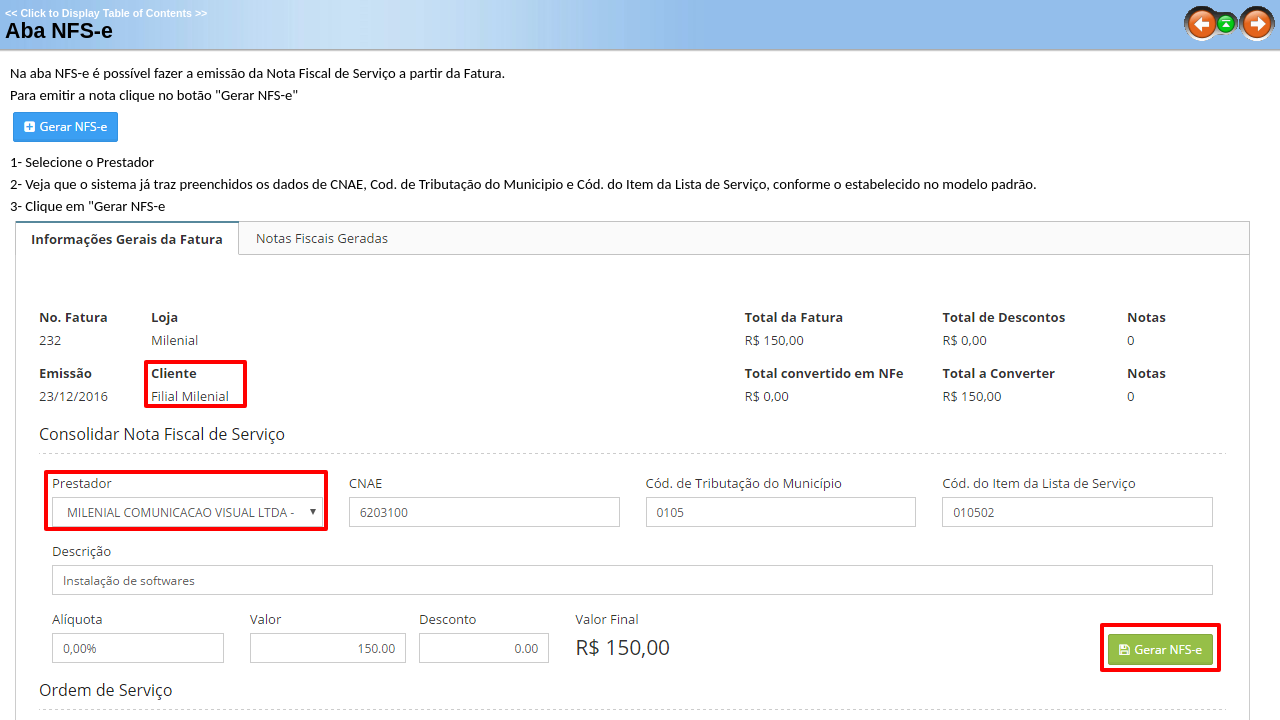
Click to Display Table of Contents (106, 13)
